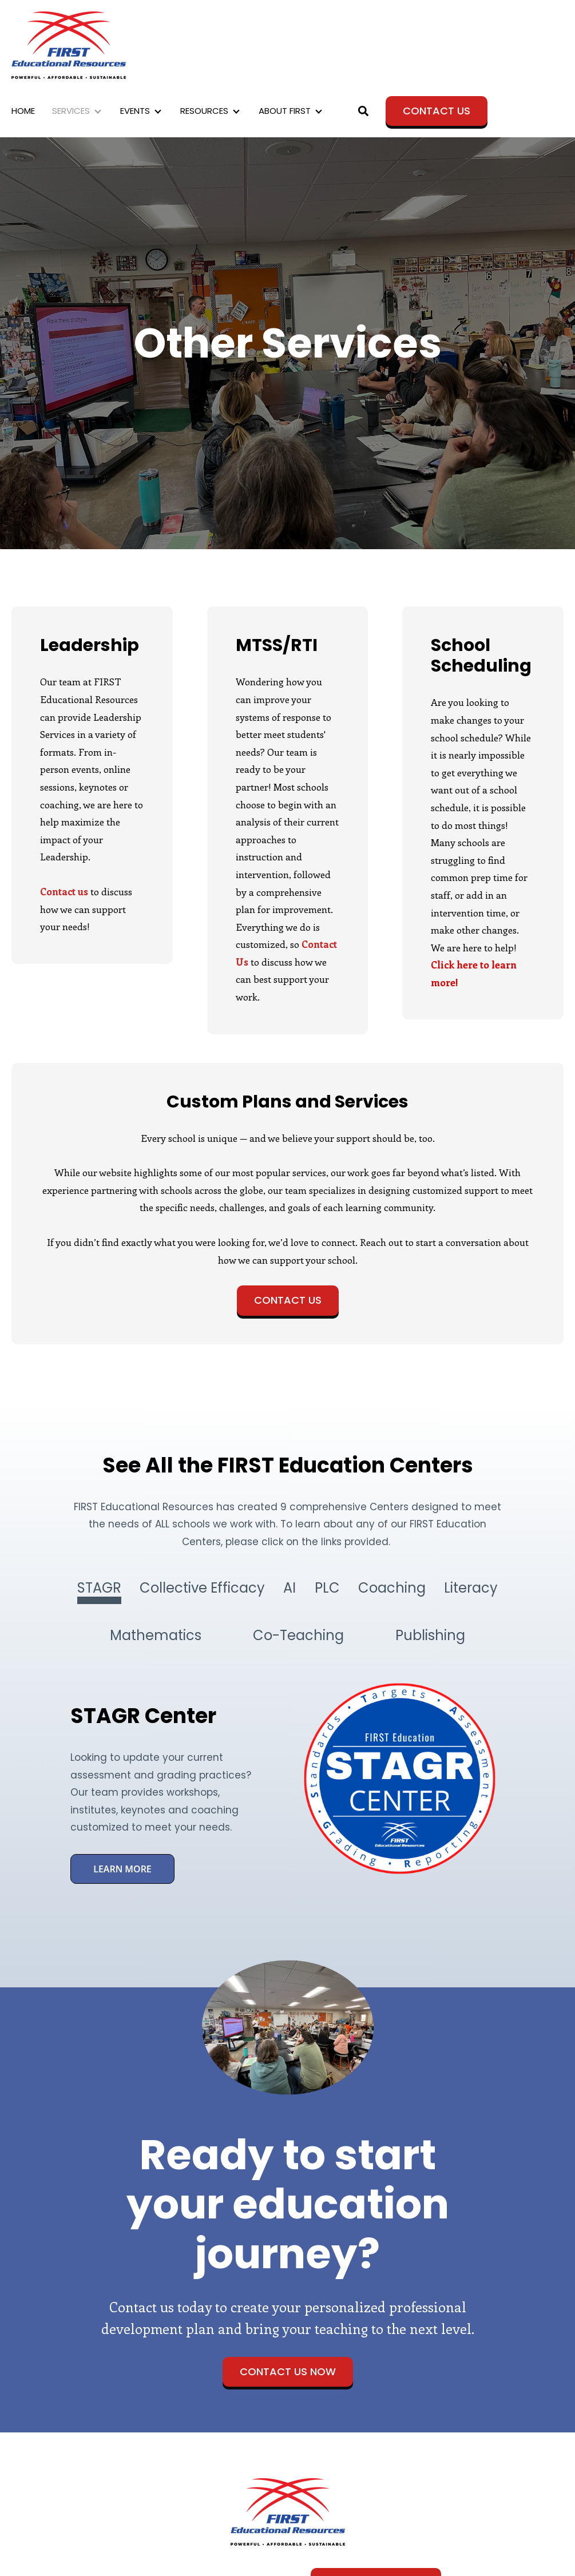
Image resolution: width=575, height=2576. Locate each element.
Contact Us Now (288, 2371)
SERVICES (71, 111)
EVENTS (135, 111)
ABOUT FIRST (285, 111)
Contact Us (436, 111)
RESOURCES (204, 111)
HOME (23, 111)
